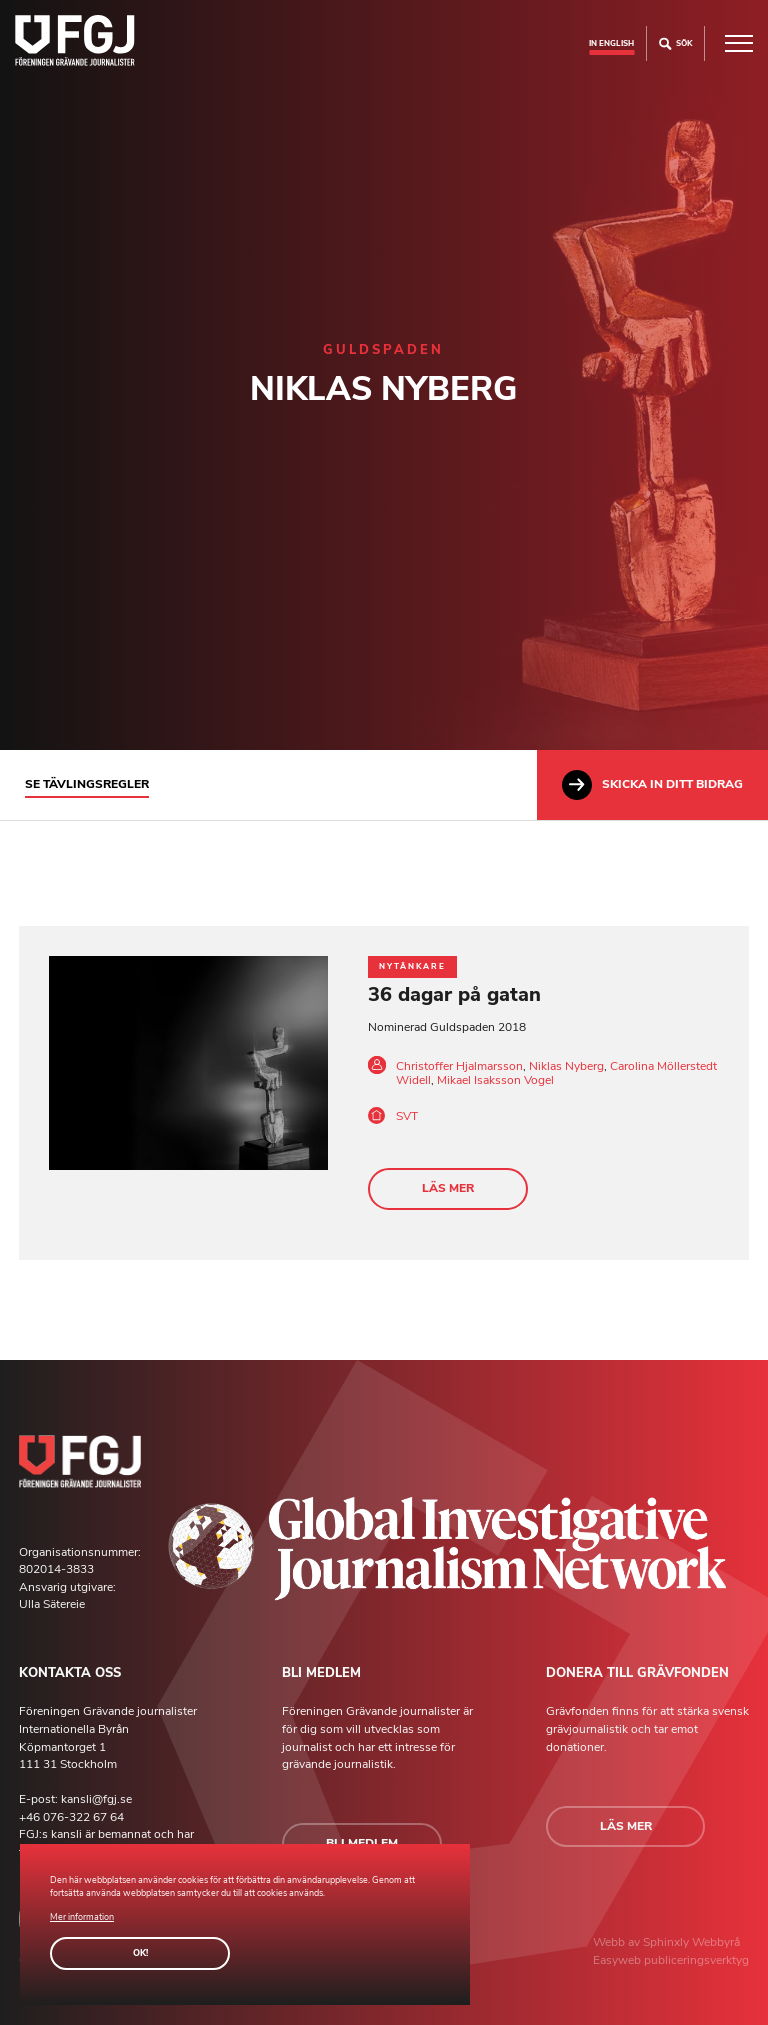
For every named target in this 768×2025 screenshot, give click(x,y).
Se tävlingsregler (87, 784)
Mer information (82, 1917)
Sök (675, 43)
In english (611, 43)
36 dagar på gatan (454, 994)
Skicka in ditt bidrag (652, 785)
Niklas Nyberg (566, 1066)
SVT (407, 1116)
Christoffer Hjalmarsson (459, 1066)
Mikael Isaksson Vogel (495, 1080)
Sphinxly (667, 1942)
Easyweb (618, 1960)
